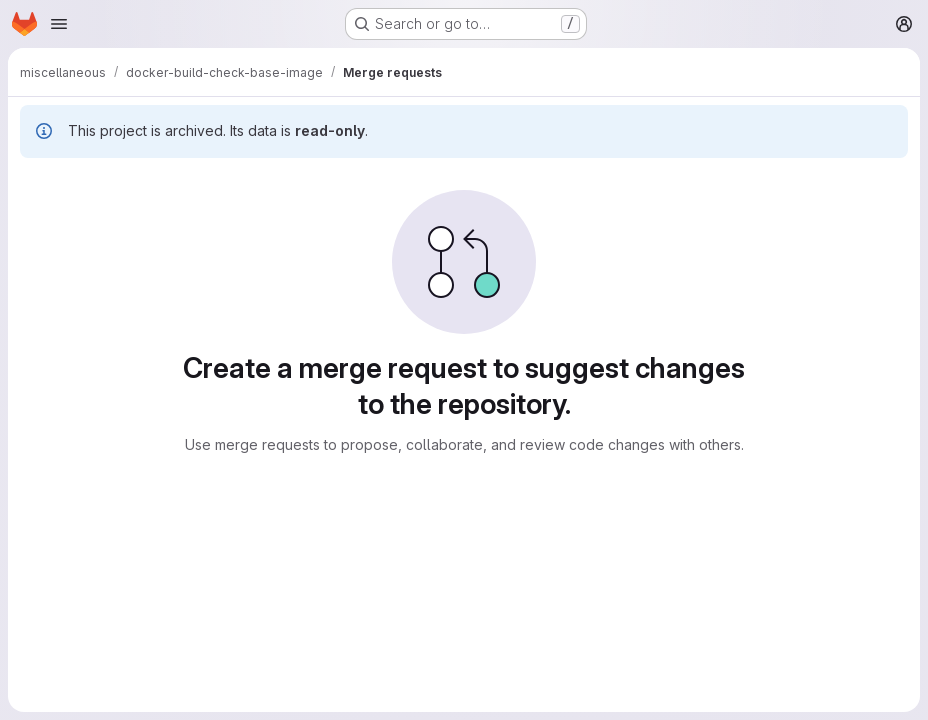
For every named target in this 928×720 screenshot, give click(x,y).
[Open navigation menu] (59, 24)
